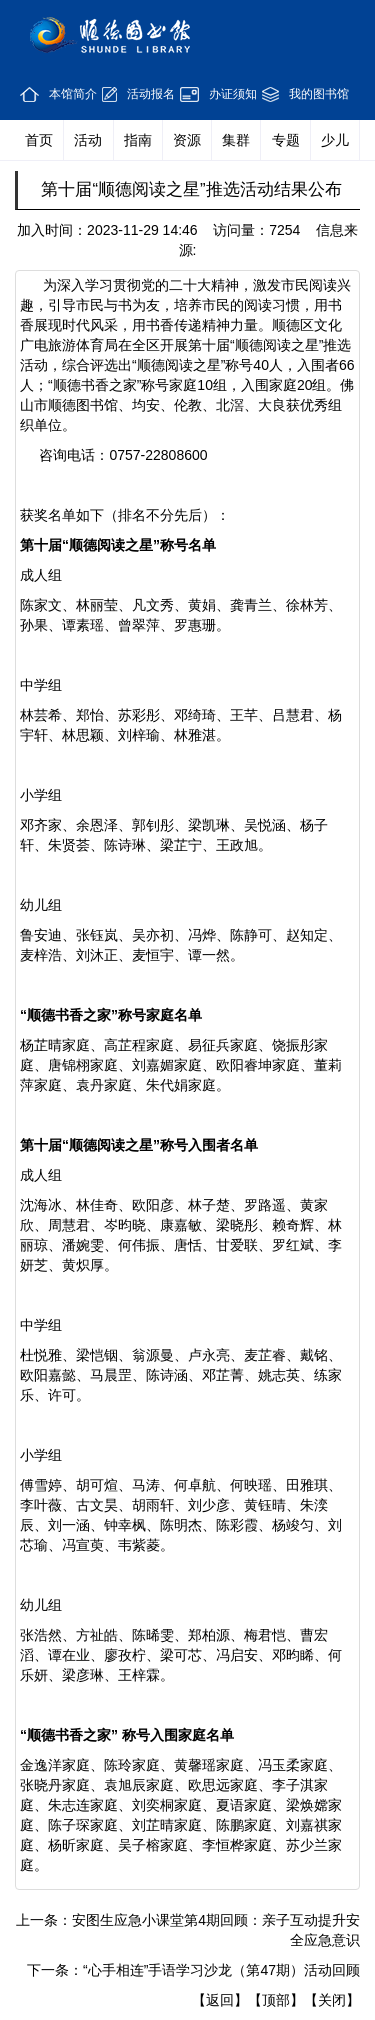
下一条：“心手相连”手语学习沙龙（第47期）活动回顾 (193, 1970)
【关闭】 (332, 2000)
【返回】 (220, 2000)
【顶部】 (276, 2000)
